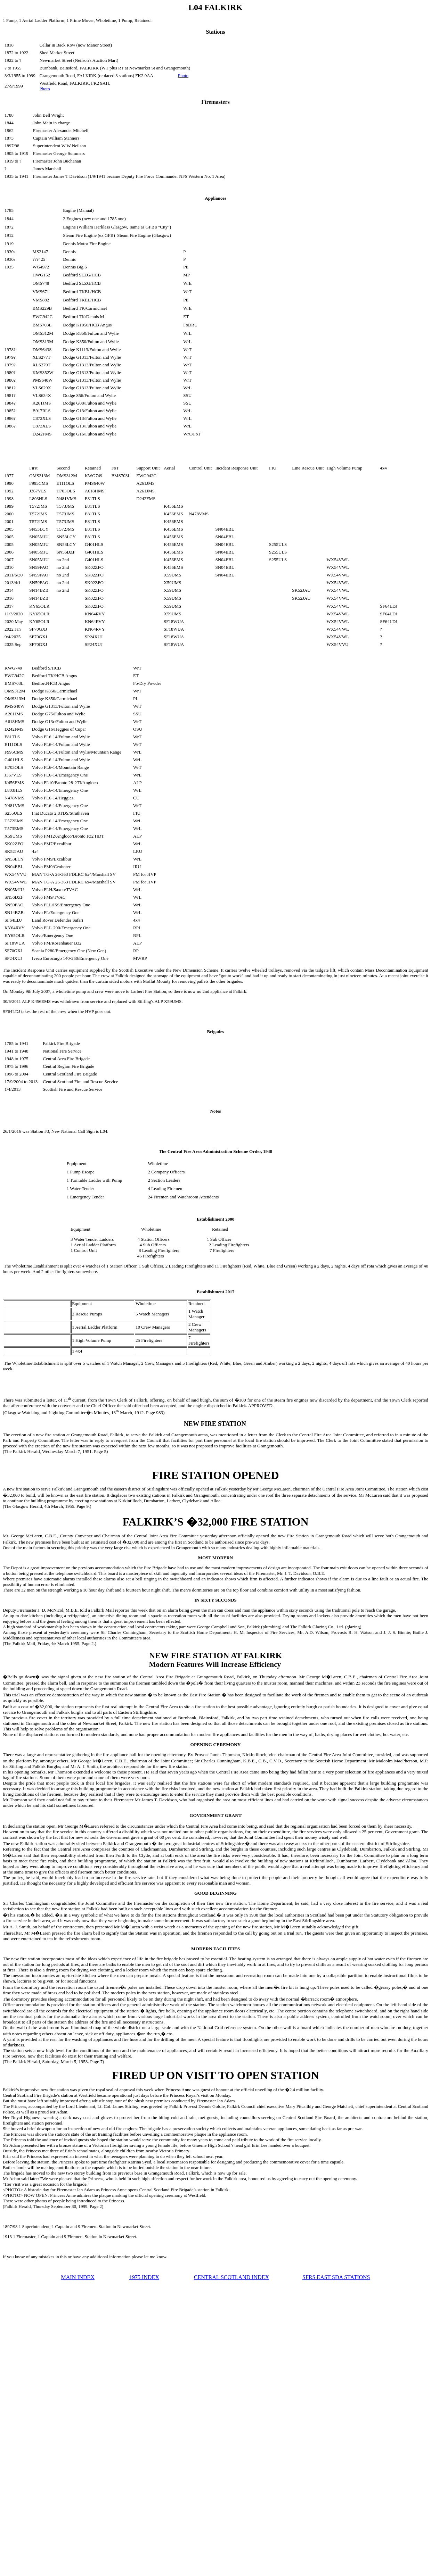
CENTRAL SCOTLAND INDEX (231, 2277)
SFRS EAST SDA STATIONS (336, 2277)
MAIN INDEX (78, 2277)
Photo (183, 75)
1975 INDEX (144, 2277)
